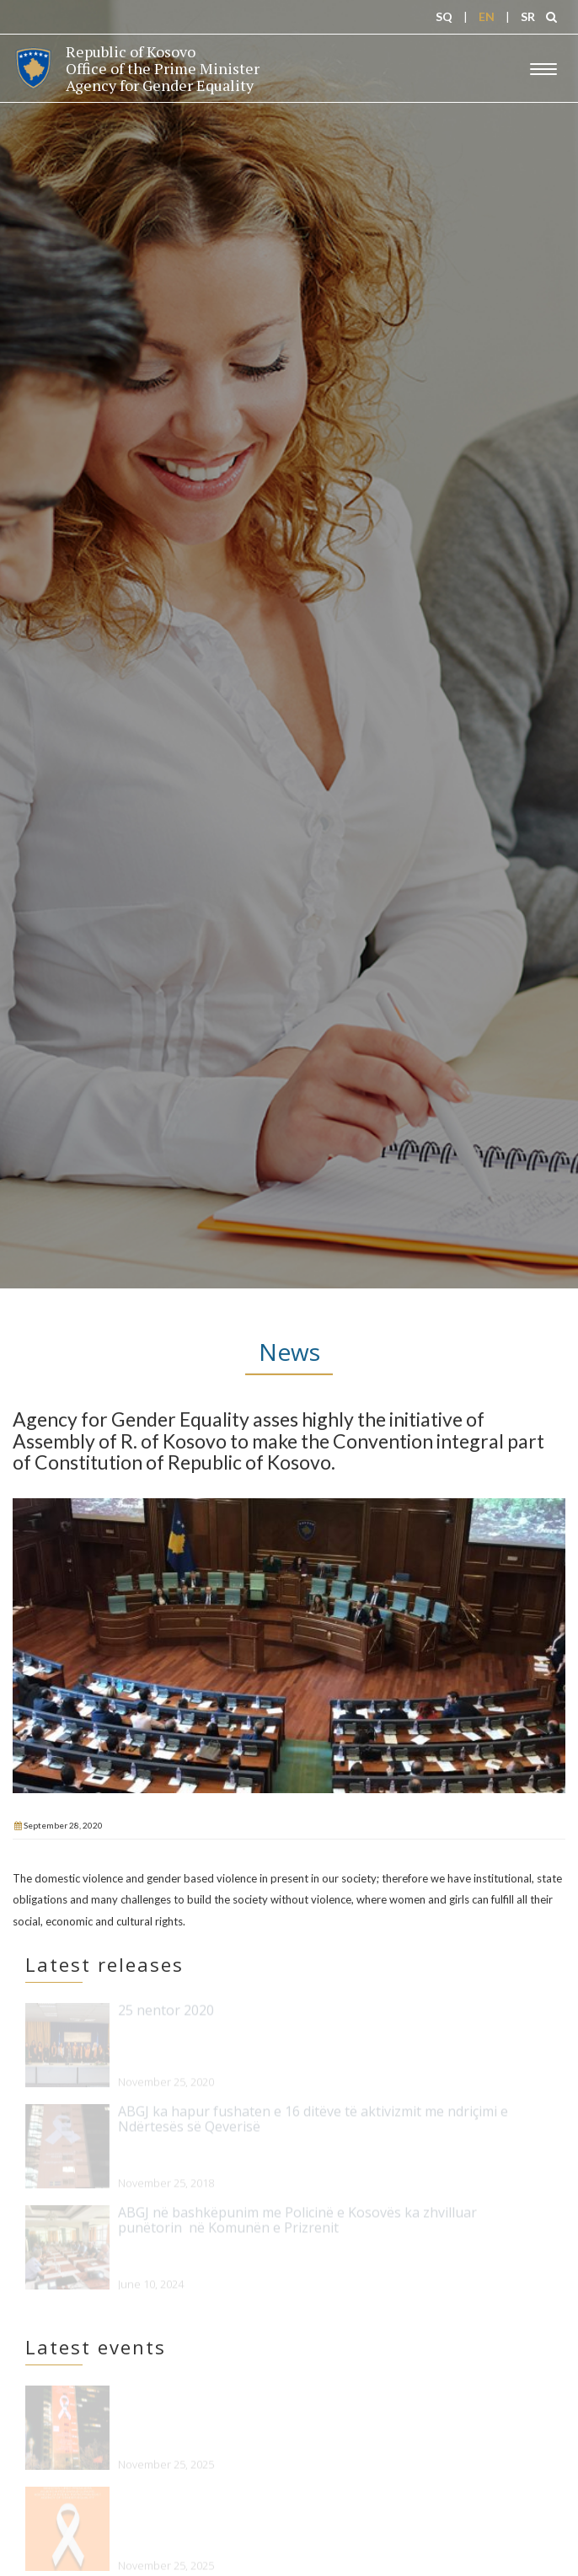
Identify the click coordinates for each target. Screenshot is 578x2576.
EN (487, 16)
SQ (444, 16)
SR (528, 16)
